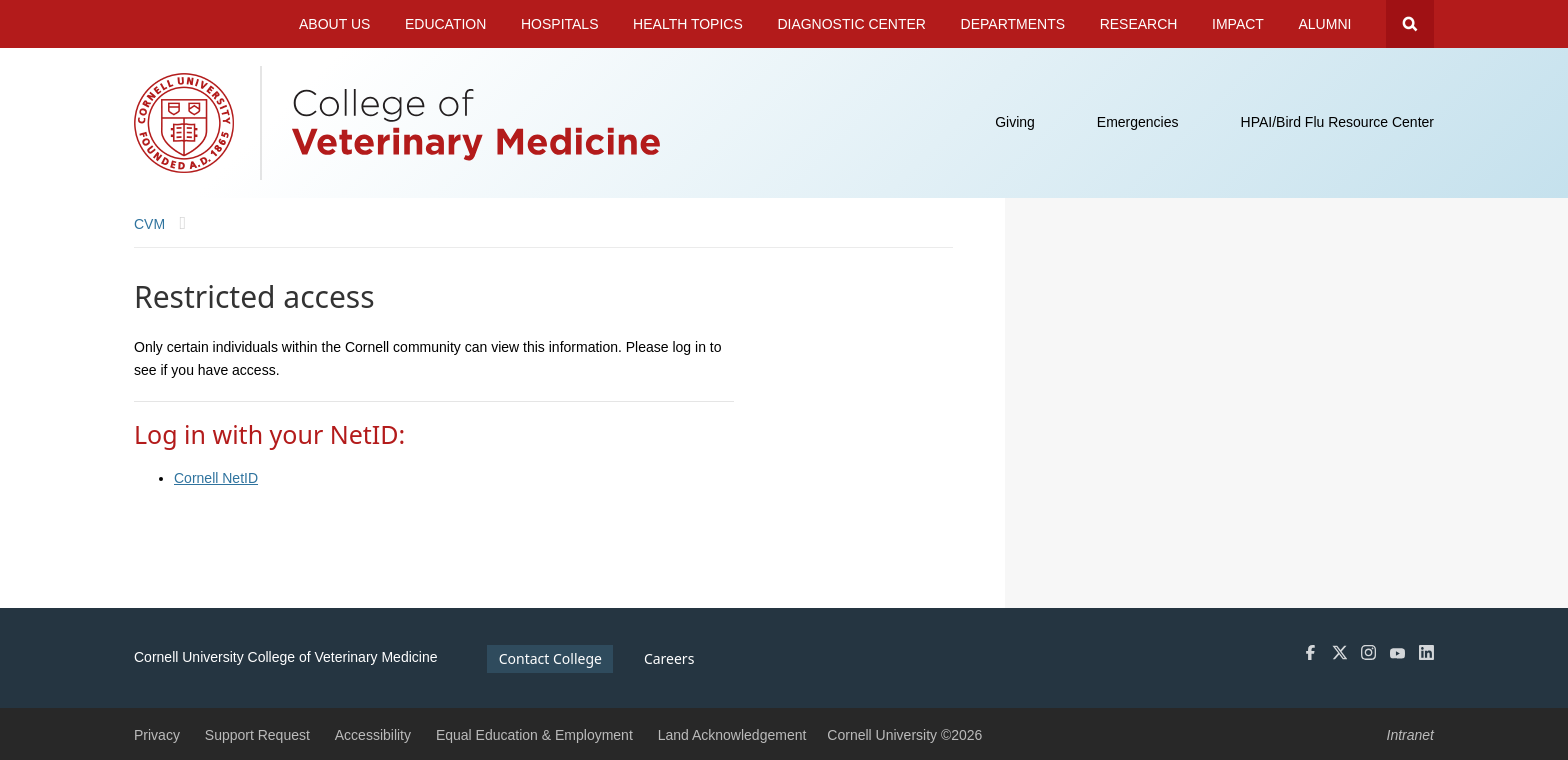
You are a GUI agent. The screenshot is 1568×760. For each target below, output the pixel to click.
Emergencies (1138, 122)
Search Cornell (1410, 24)
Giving (1015, 122)
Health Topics (688, 24)
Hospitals (560, 24)
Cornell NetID (216, 478)
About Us (334, 24)
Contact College (550, 658)
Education (445, 24)
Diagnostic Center (851, 24)
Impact (1238, 24)
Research (1139, 24)
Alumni (1325, 24)
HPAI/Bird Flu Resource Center (1337, 122)
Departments (1013, 24)
